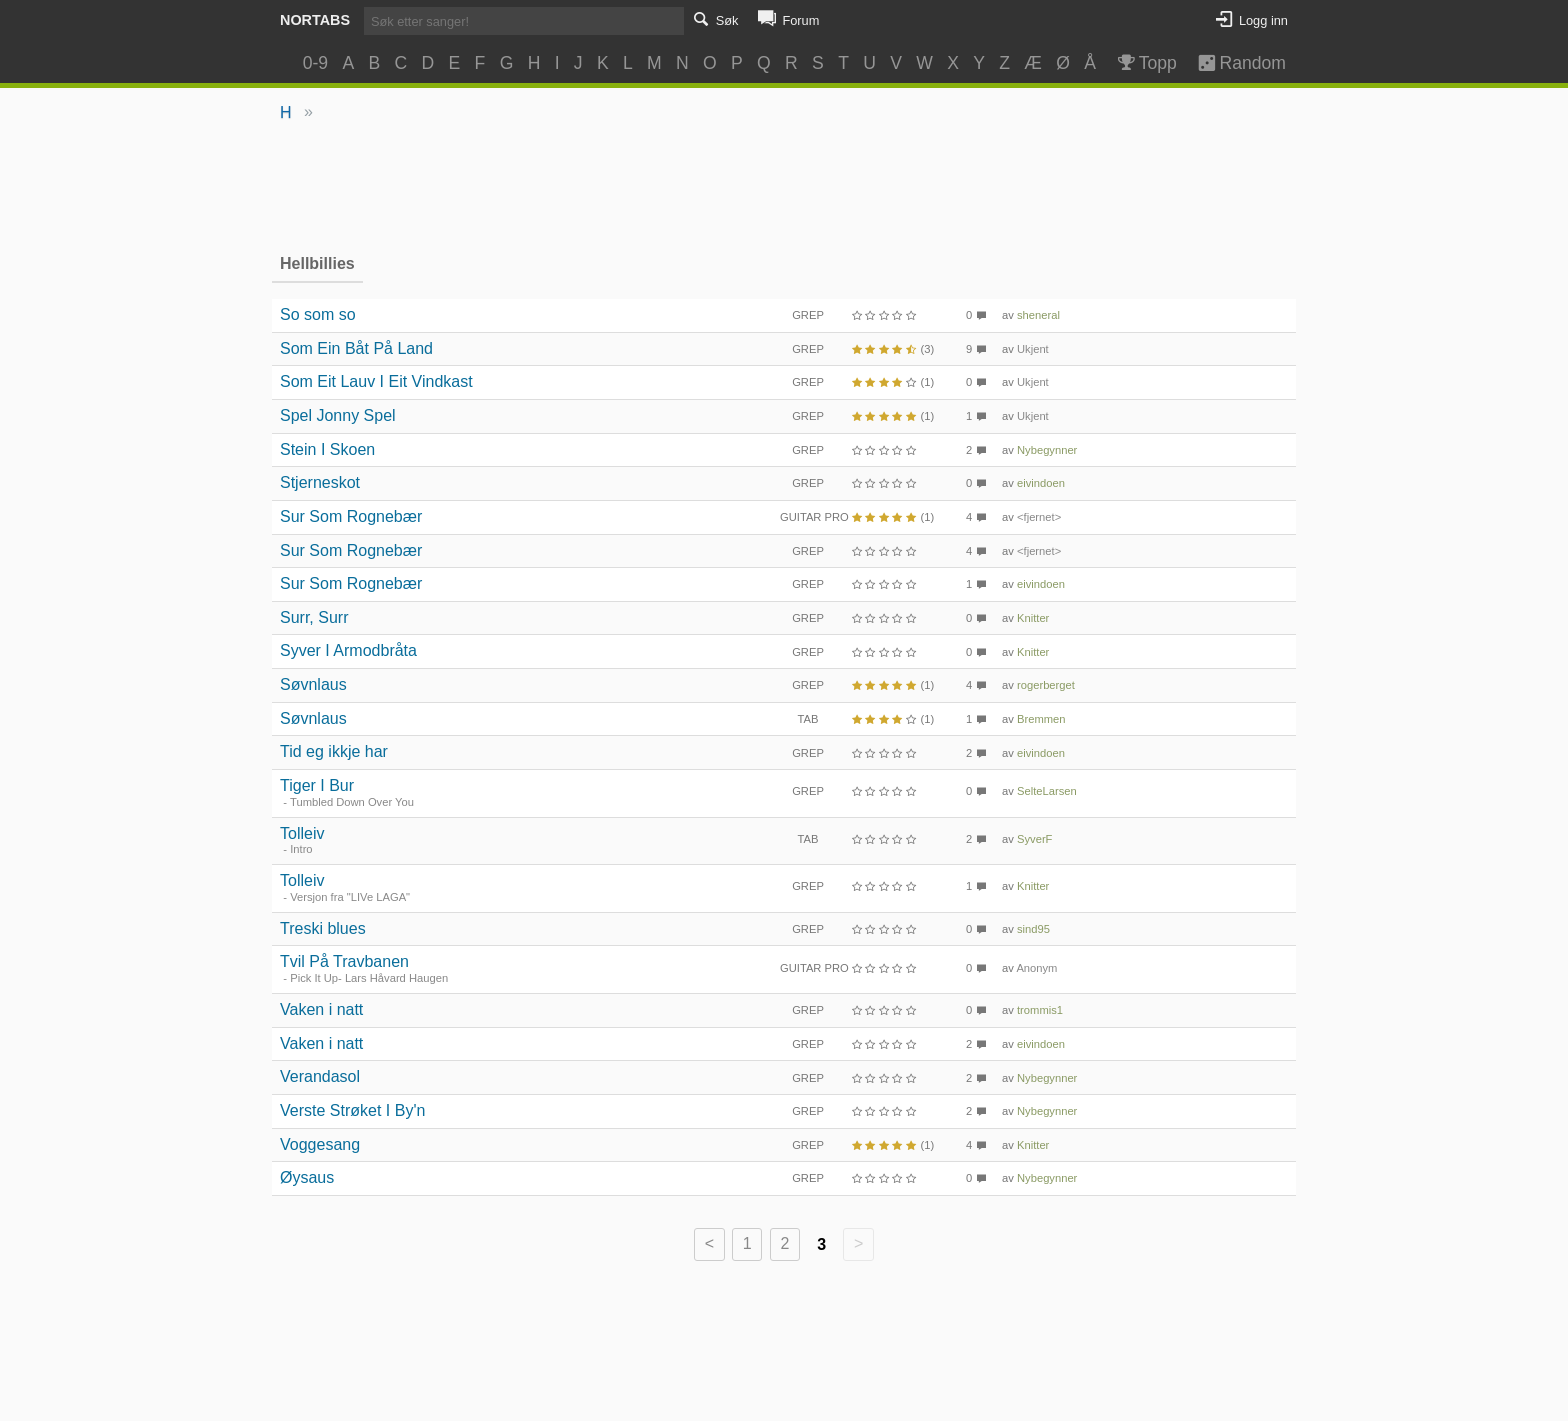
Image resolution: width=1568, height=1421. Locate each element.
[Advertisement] (784, 186)
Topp (1145, 63)
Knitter (1033, 618)
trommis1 (1040, 1010)
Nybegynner (1047, 450)
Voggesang (320, 1144)
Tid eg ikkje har (334, 751)
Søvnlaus (313, 684)
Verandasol (320, 1076)
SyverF (1034, 839)
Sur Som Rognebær (351, 516)
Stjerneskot (320, 482)
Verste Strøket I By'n (352, 1110)
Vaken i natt (321, 1009)
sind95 (1033, 929)
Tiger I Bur (317, 785)
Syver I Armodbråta (348, 650)
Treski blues (323, 928)
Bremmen (1041, 719)
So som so (318, 314)
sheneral (1038, 315)
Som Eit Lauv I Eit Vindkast (376, 381)
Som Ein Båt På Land (356, 348)
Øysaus (307, 1177)
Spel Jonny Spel (338, 415)
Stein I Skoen (327, 449)
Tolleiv (302, 833)
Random (1232, 63)
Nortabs (315, 20)
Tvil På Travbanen (344, 961)
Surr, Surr (314, 617)
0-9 (315, 63)
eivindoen (1041, 483)
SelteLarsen (1047, 791)
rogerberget (1046, 685)
